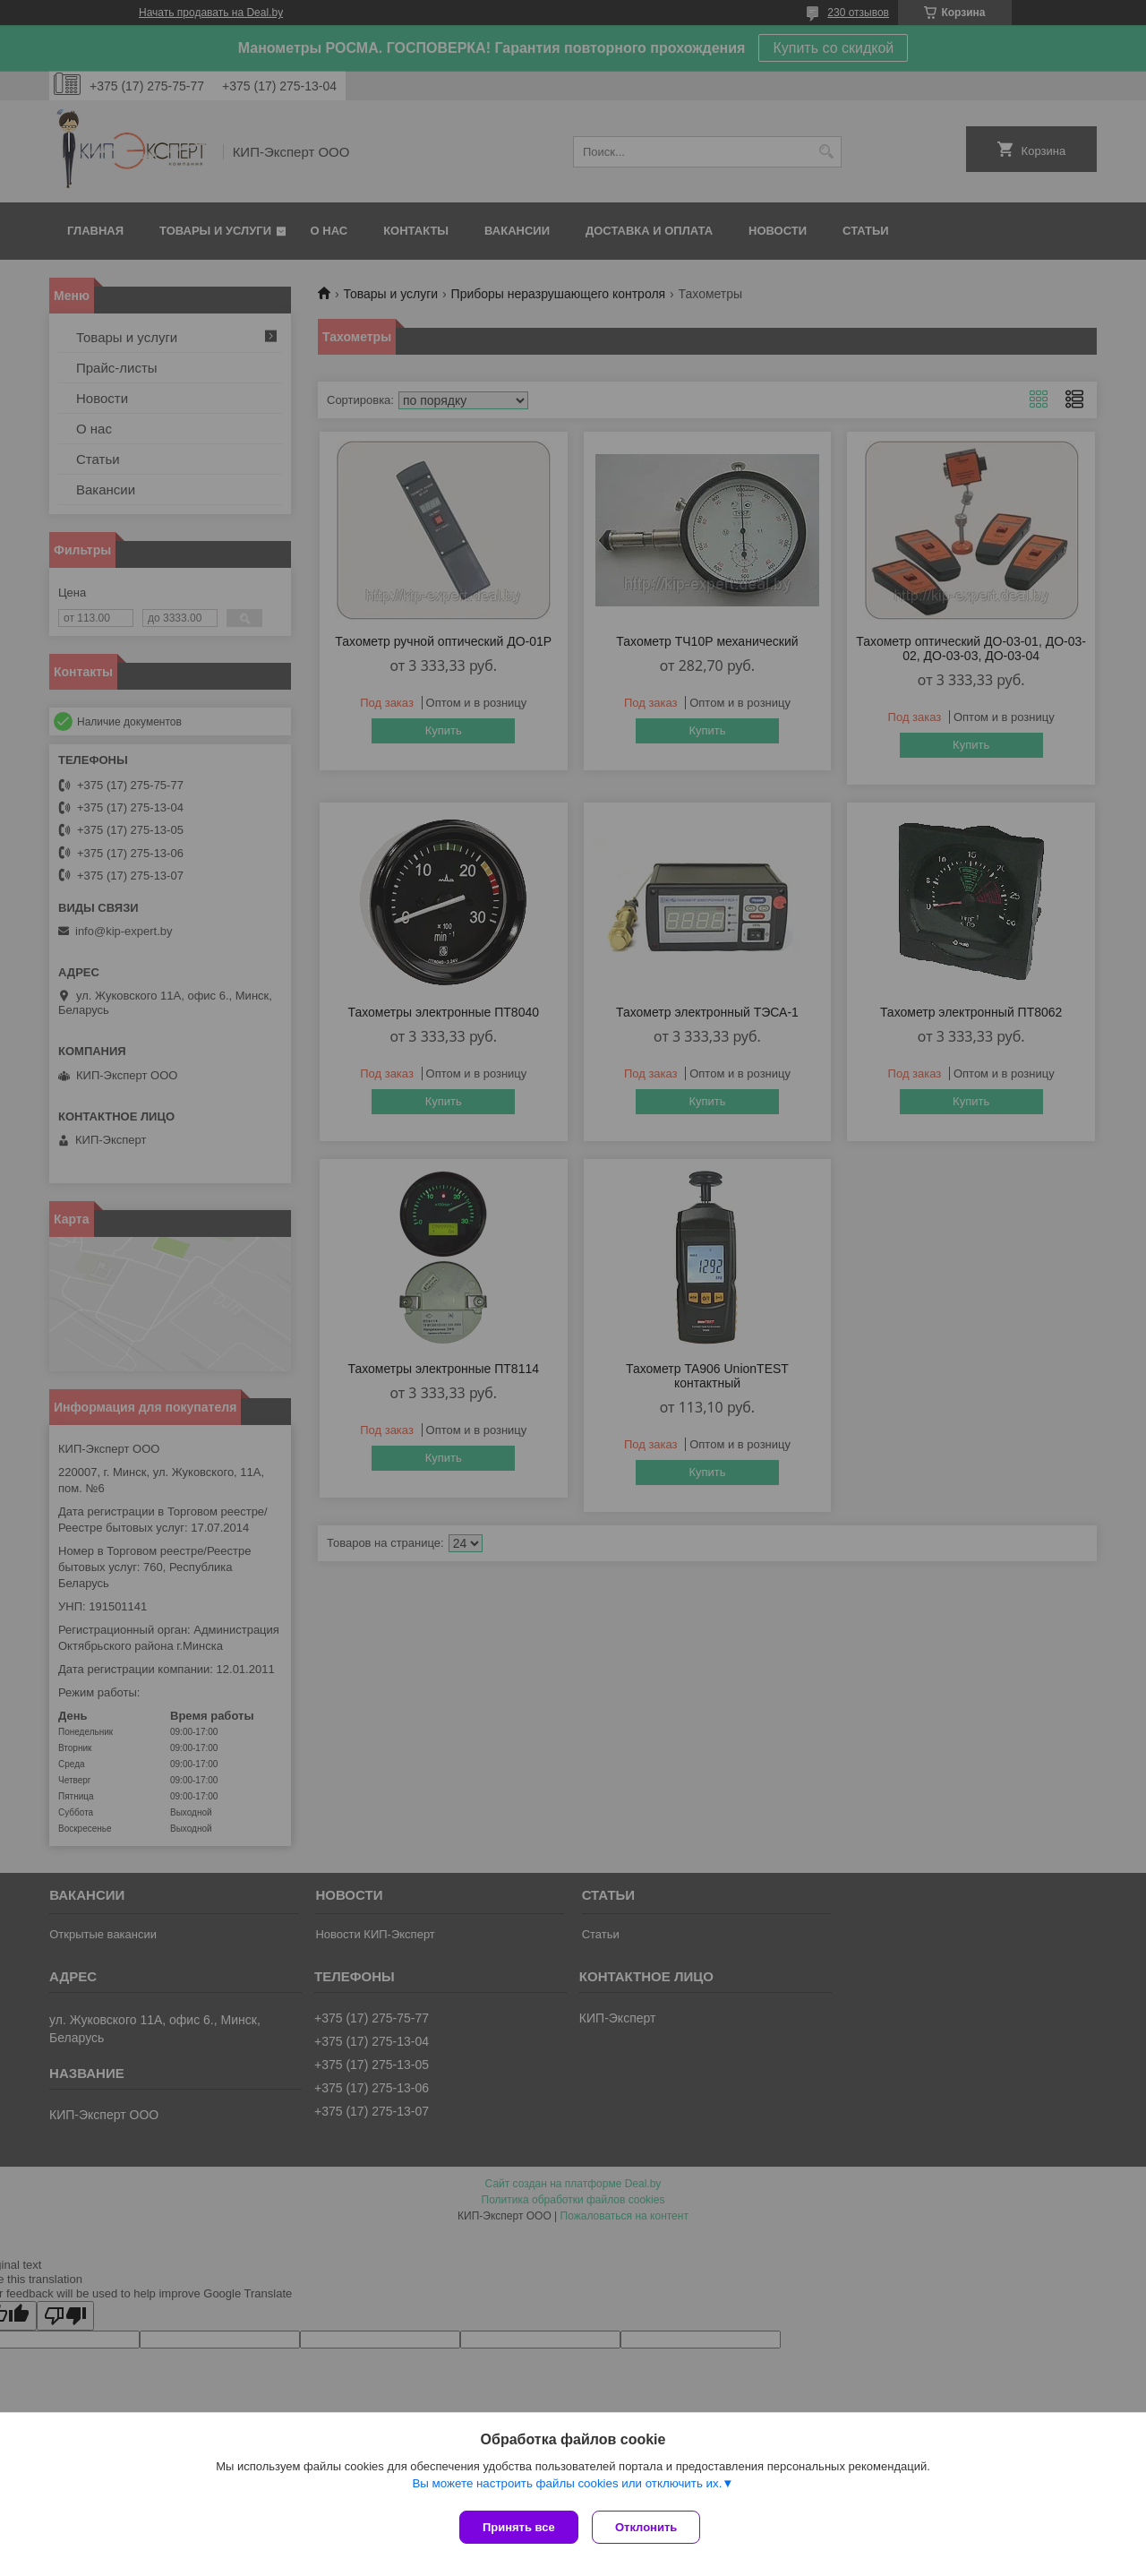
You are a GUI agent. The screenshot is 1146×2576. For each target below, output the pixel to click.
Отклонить (650, 2527)
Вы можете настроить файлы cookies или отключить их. (567, 2487)
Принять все (519, 2527)
